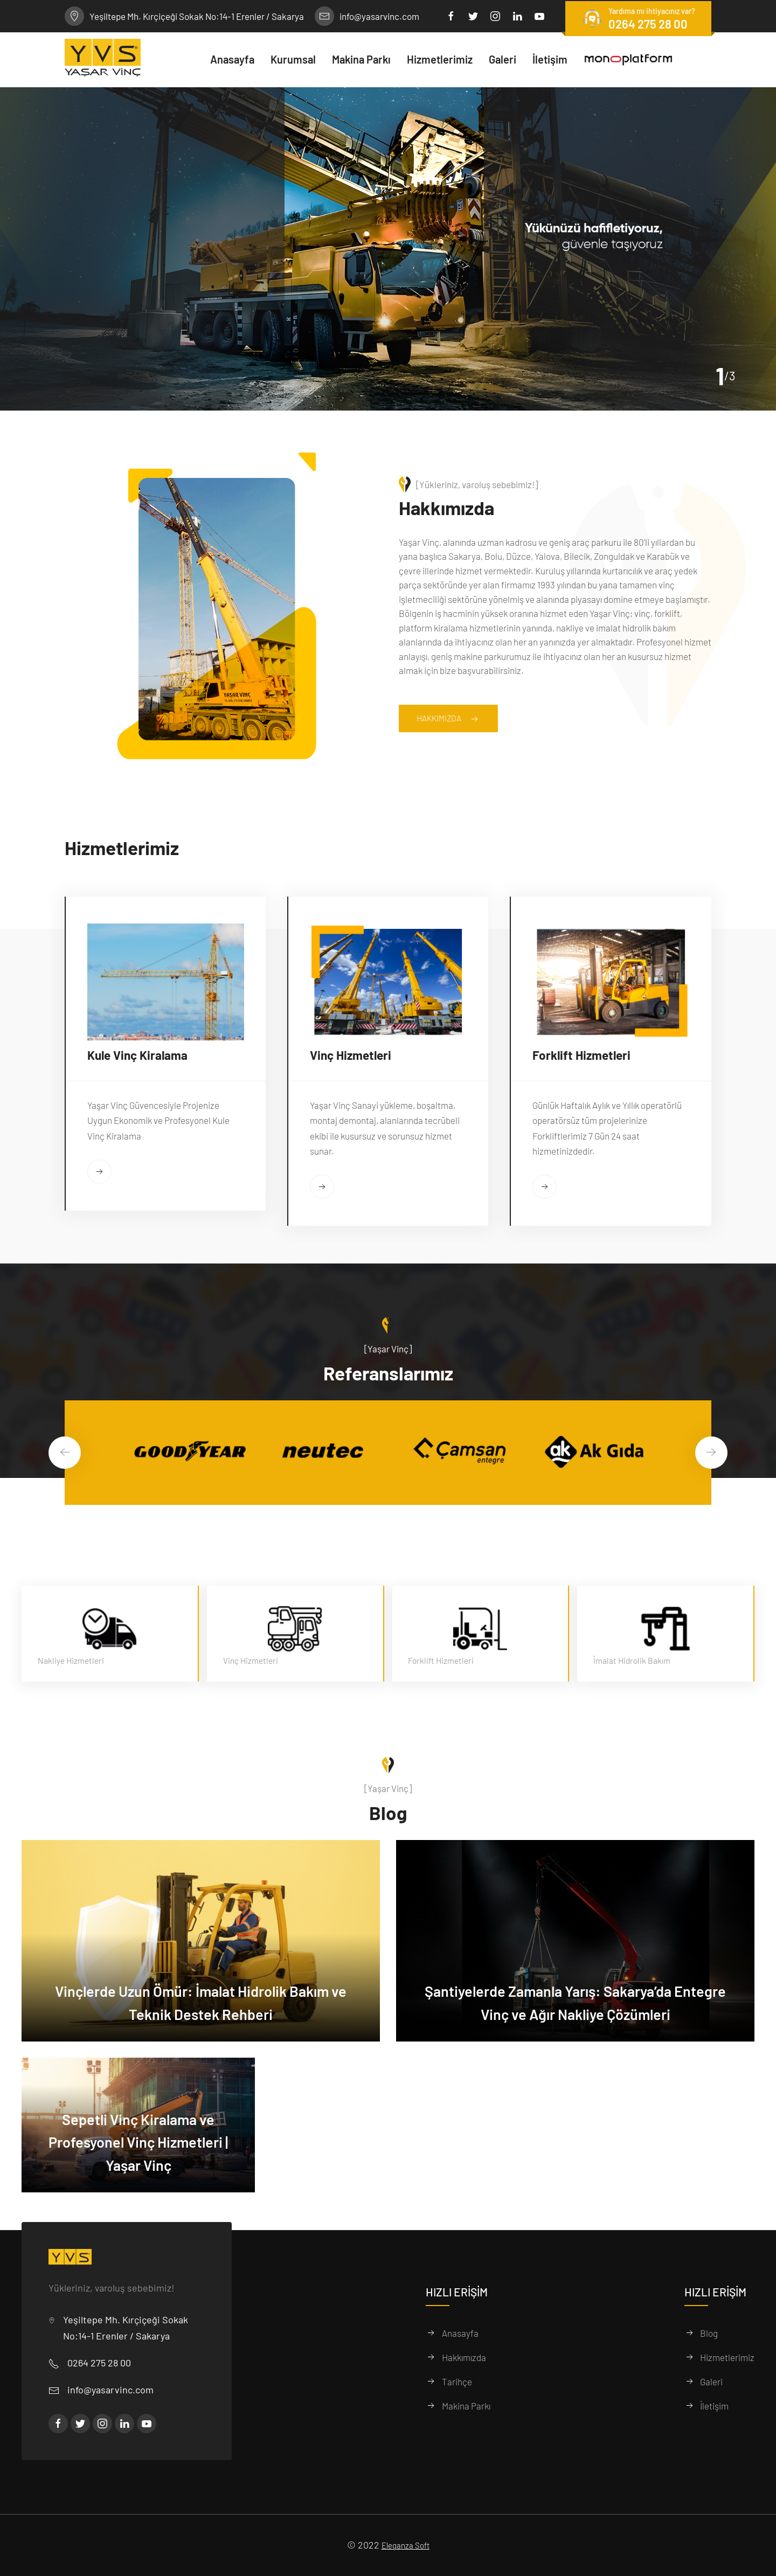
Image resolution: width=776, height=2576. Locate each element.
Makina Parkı (466, 2405)
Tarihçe (457, 2381)
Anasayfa (460, 2333)
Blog (709, 2333)
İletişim (714, 2405)
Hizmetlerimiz (727, 2357)
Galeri (711, 2381)
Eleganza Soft (405, 2545)
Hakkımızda (455, 719)
